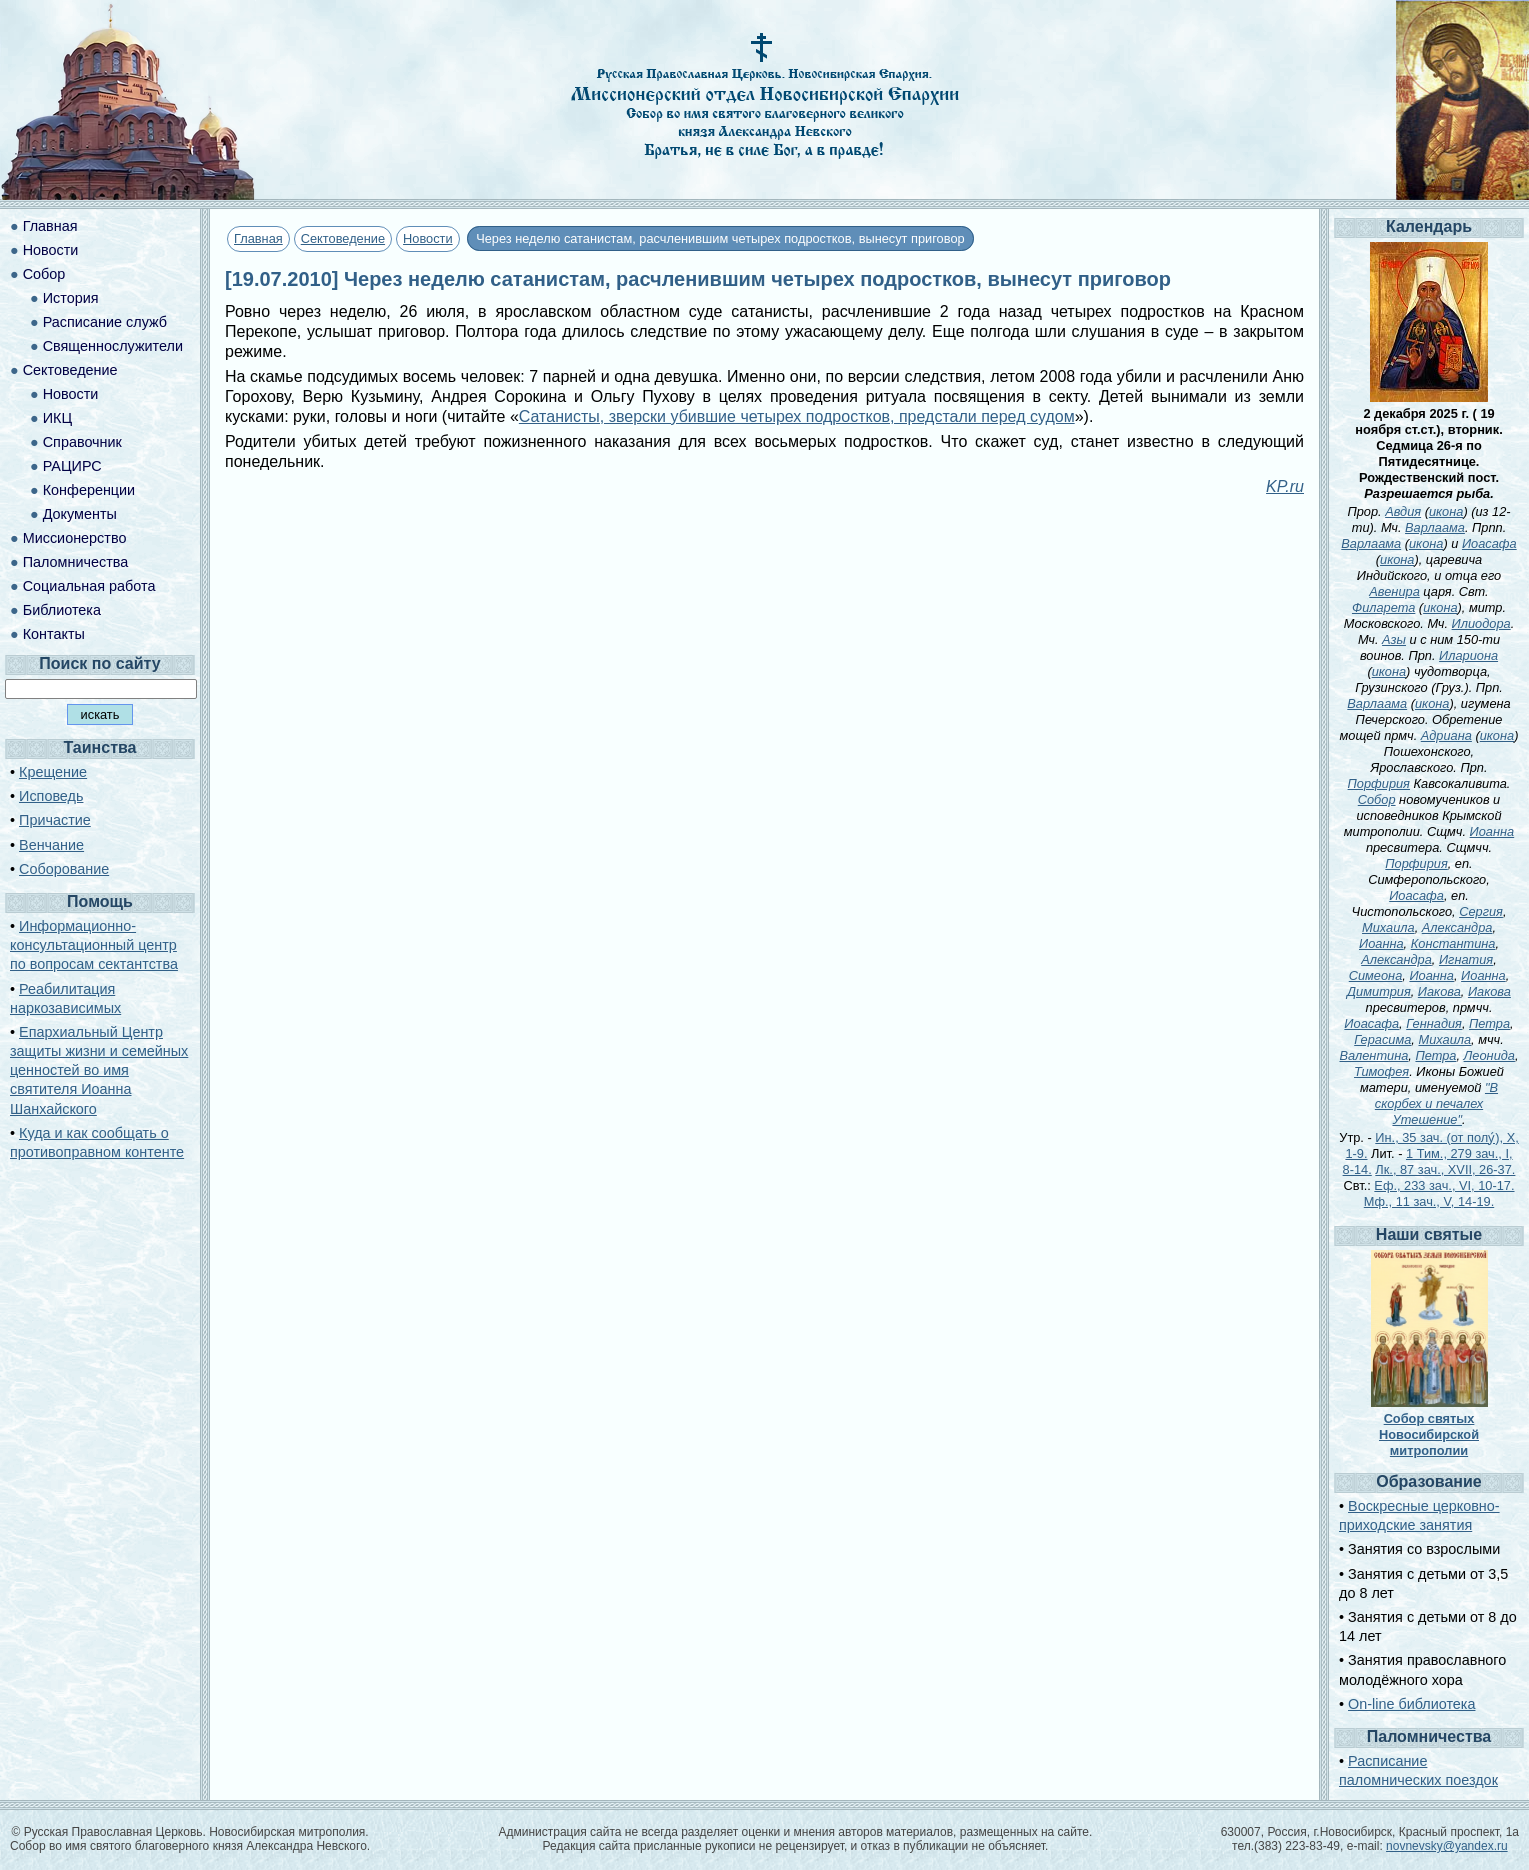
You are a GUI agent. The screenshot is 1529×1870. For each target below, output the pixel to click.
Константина (1453, 943)
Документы (80, 514)
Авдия (1403, 511)
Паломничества (76, 562)
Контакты (54, 634)
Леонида (1489, 1055)
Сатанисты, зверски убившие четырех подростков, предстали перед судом (797, 416)
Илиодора (1481, 623)
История (71, 298)
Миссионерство (75, 538)
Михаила (1388, 927)
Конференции (89, 490)
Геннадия (1434, 1023)
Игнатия (1466, 959)
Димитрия (1379, 991)
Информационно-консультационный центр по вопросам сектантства (94, 945)
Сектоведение (343, 238)
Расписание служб (105, 322)
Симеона (1376, 975)
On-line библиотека (1411, 1704)
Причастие (55, 820)
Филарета (1383, 607)
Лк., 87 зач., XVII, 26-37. (1445, 1169)
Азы (1394, 639)
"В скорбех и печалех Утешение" (1436, 1103)
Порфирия (1379, 783)
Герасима (1382, 1039)
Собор (44, 274)
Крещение (53, 772)
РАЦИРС (72, 466)
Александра (1457, 927)
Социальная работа (89, 586)
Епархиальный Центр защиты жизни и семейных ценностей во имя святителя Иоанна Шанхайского (99, 1070)
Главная (258, 238)
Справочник (82, 442)
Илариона (1468, 655)
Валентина (1374, 1055)
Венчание (51, 845)
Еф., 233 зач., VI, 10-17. (1444, 1185)
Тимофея (1381, 1071)
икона (1446, 511)
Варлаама (1435, 527)
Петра (1489, 1023)
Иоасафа (1489, 543)
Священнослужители (113, 346)
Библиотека (62, 610)
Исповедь (51, 796)
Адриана (1446, 735)
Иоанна (1492, 831)
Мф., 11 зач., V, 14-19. (1429, 1201)
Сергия (1481, 911)
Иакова (1439, 991)
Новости (428, 238)
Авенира (1394, 591)
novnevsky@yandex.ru (1447, 1846)
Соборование (64, 869)
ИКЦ (57, 418)
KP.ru (1285, 486)
